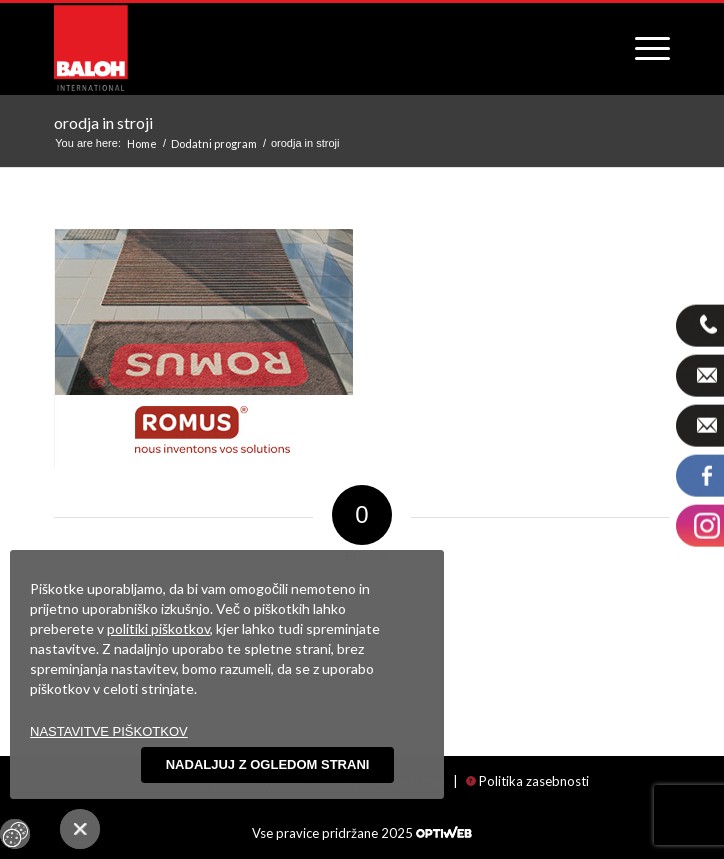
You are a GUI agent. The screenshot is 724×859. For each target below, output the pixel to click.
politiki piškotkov (158, 628)
